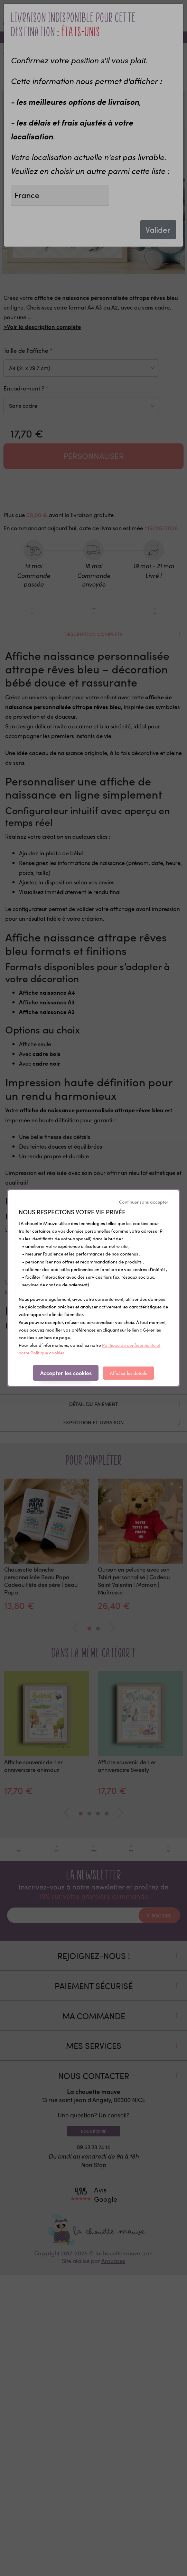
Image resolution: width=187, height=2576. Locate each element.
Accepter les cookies (66, 1373)
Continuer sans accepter (143, 1202)
